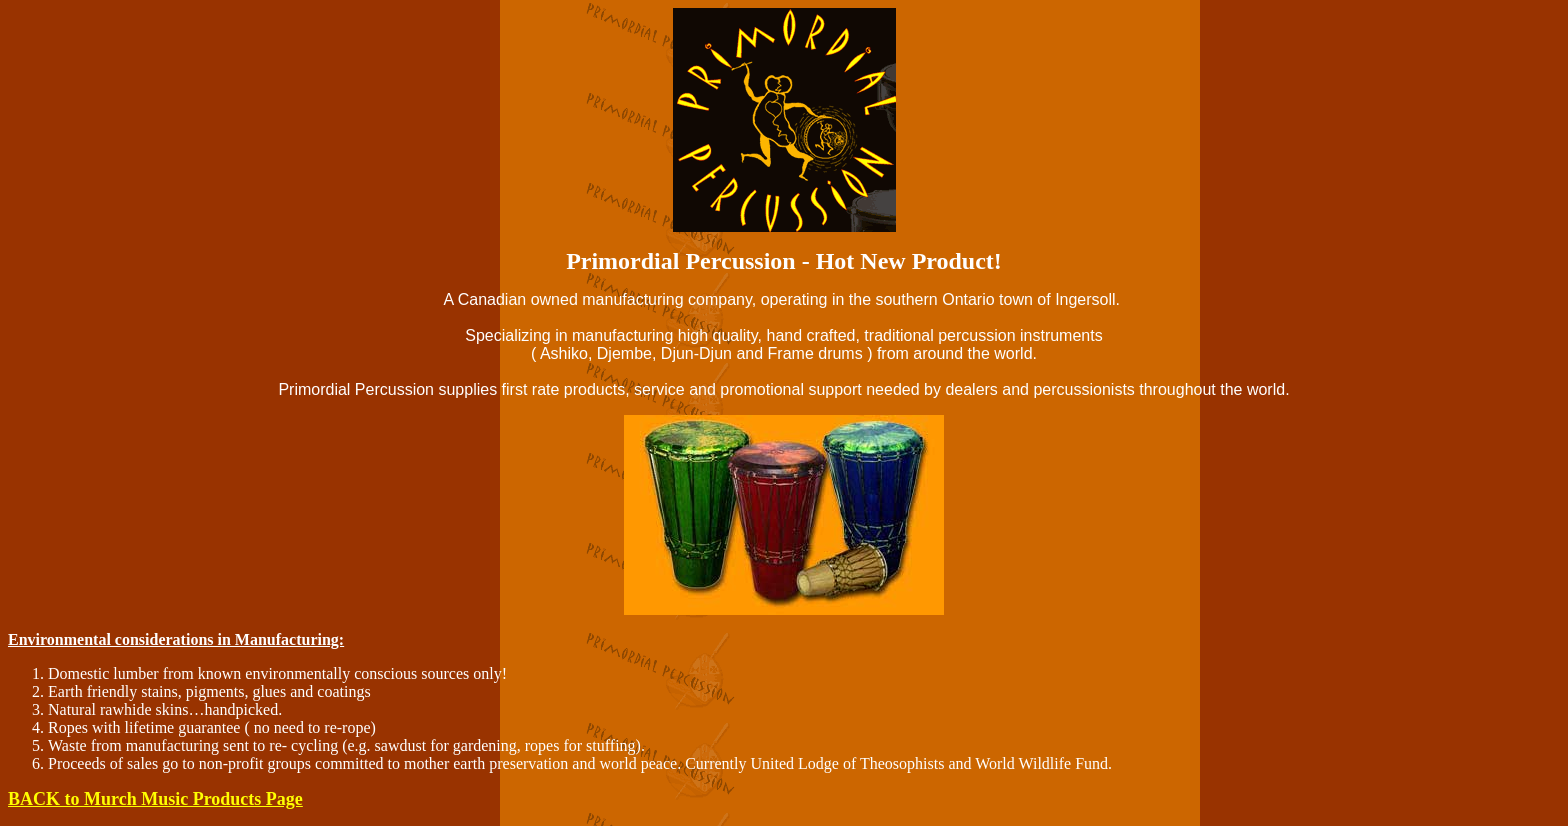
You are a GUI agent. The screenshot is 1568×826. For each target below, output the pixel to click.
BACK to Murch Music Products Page (155, 799)
